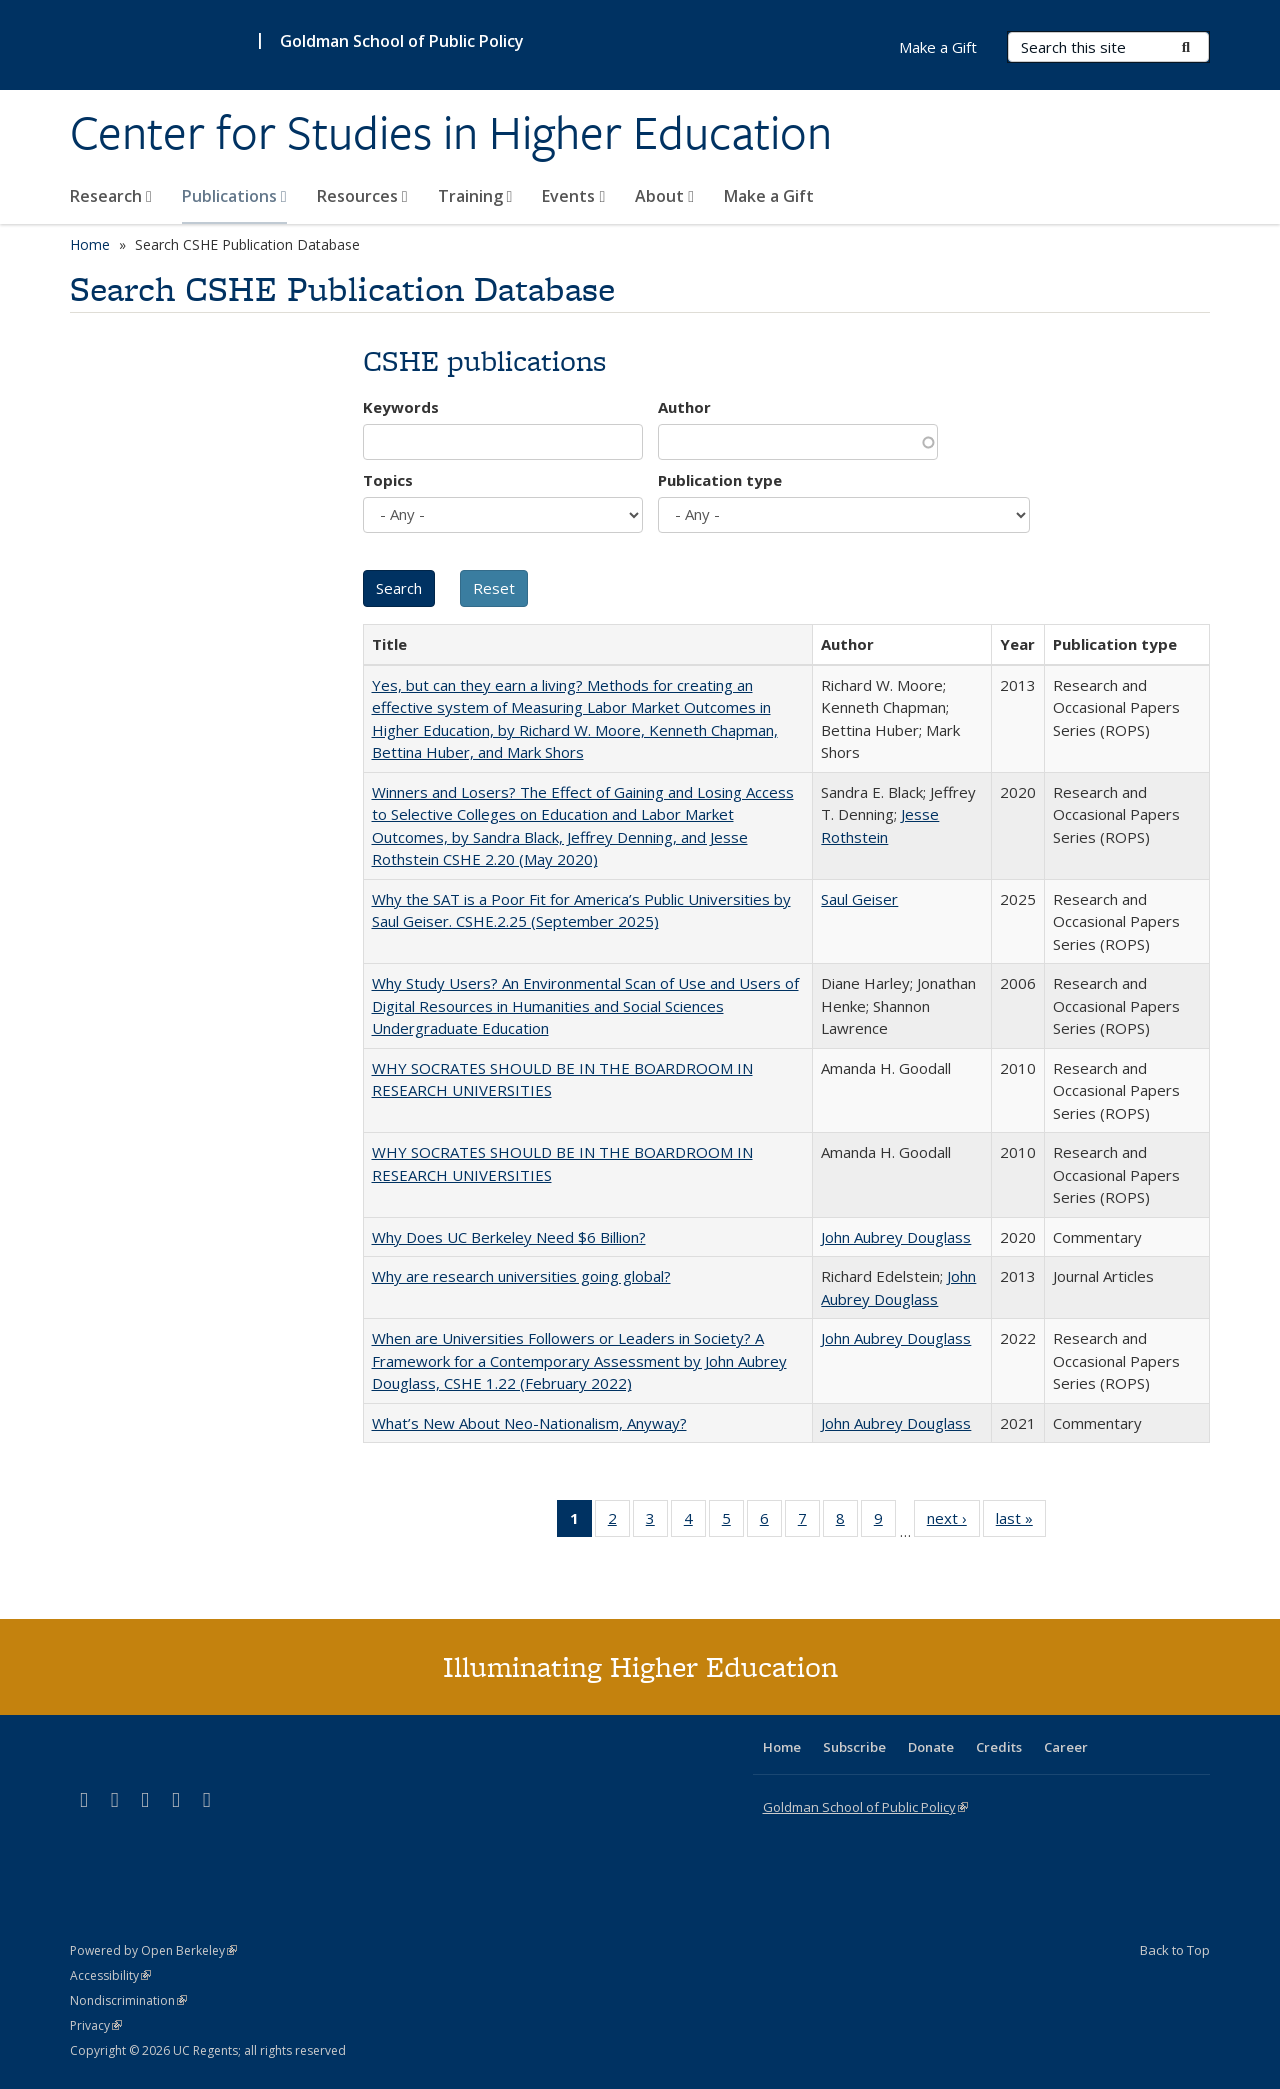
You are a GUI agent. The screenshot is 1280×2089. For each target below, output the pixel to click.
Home (90, 244)
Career (1066, 1747)
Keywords (401, 407)
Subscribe (854, 1747)
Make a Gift (769, 196)
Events (573, 196)
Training (475, 196)
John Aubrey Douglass (896, 1237)
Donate (931, 1747)
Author (684, 407)
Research (111, 196)
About (664, 196)
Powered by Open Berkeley (153, 1950)
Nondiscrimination (128, 2000)
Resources (362, 196)
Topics (388, 480)
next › (953, 1522)
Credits (999, 1747)
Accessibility (110, 1975)
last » (1021, 1522)
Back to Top (1175, 1950)
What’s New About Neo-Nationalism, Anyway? (529, 1423)
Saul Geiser (859, 899)
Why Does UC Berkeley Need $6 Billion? (509, 1237)
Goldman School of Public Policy (402, 41)
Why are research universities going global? (521, 1276)
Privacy (96, 2025)
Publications (234, 196)
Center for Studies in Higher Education (451, 133)
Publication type (720, 480)
